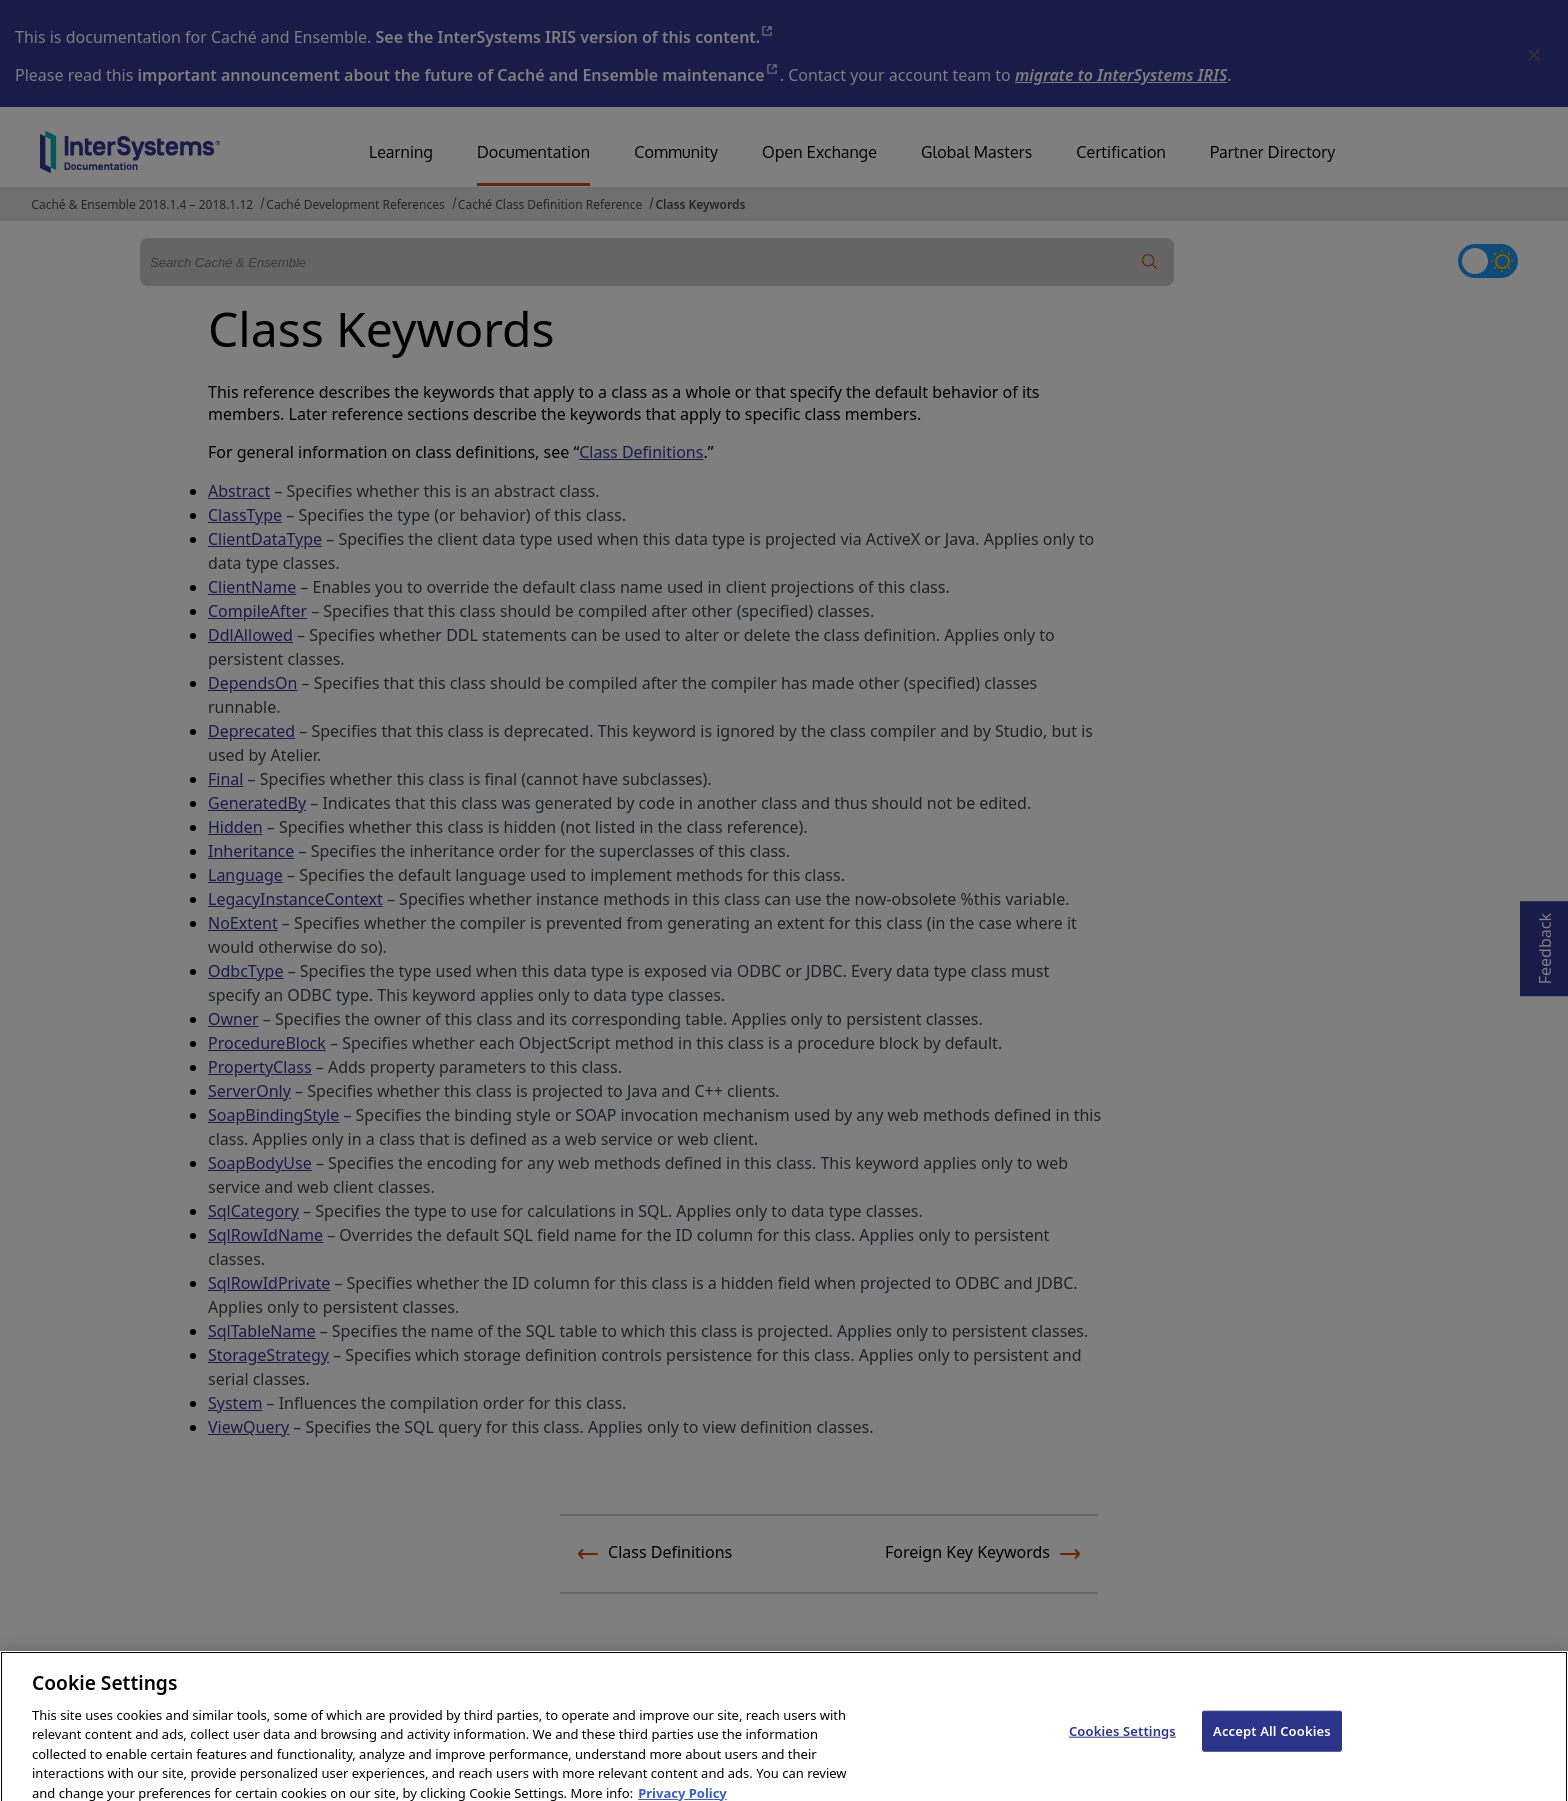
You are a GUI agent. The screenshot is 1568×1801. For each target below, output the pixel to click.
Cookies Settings (1122, 1760)
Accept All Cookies (1272, 1760)
